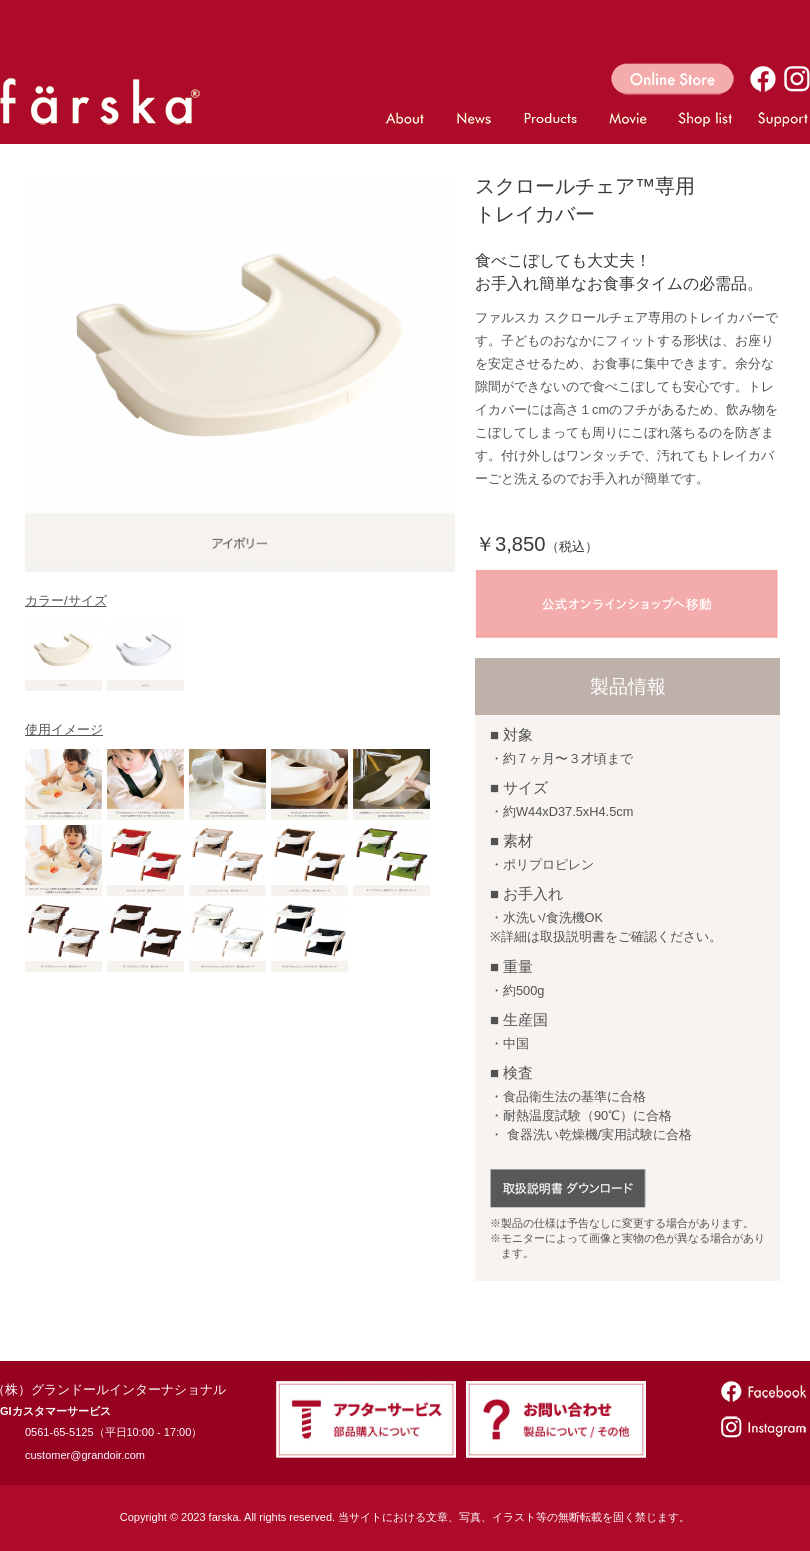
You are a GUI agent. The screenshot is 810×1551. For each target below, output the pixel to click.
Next (432, 374)
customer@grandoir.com (85, 1455)
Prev (47, 374)
